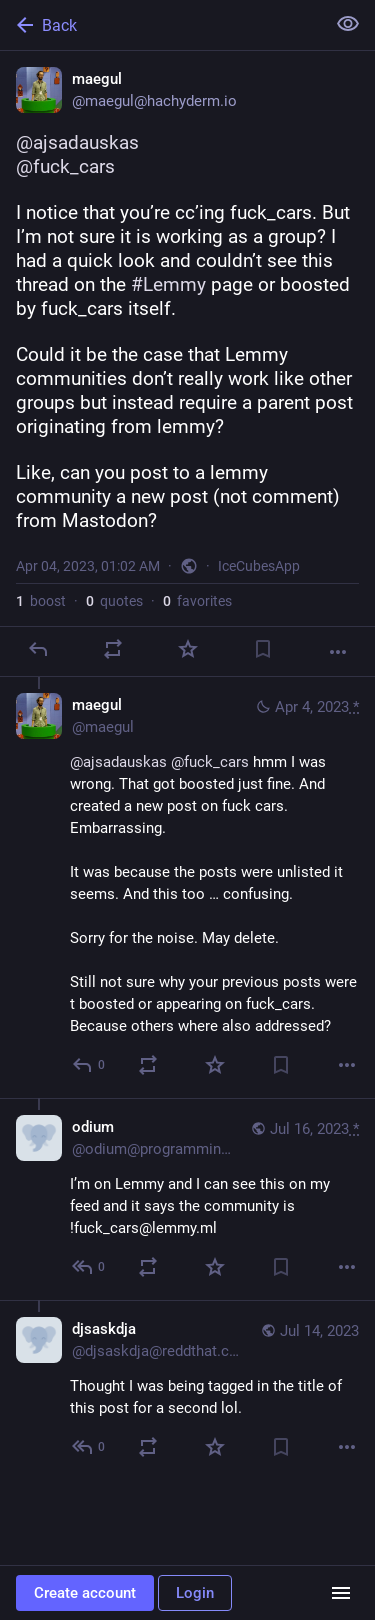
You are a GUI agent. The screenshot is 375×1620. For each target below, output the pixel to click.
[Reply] (38, 649)
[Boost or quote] (113, 649)
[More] (338, 652)
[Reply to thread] (89, 1065)
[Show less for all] (348, 24)
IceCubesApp (259, 566)
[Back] (160, 25)
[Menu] (341, 1593)
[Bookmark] (263, 649)
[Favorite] (188, 649)
